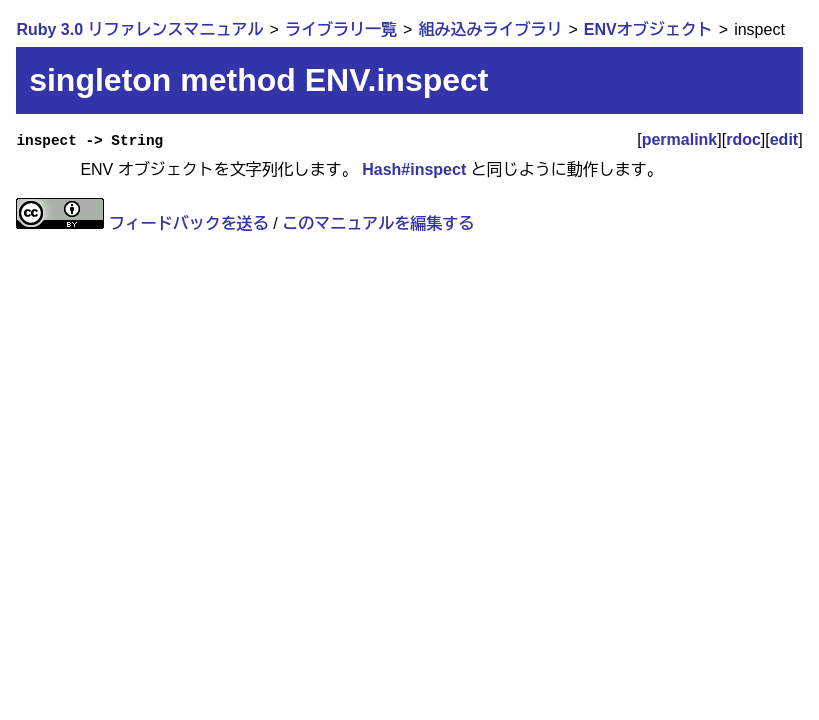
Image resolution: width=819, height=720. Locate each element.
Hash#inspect (414, 169)
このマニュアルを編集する (378, 223)
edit (784, 139)
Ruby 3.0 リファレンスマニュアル (139, 29)
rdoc (743, 139)
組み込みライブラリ (490, 29)
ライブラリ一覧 (341, 29)
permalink (680, 139)
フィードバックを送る (189, 223)
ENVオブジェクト (648, 29)
